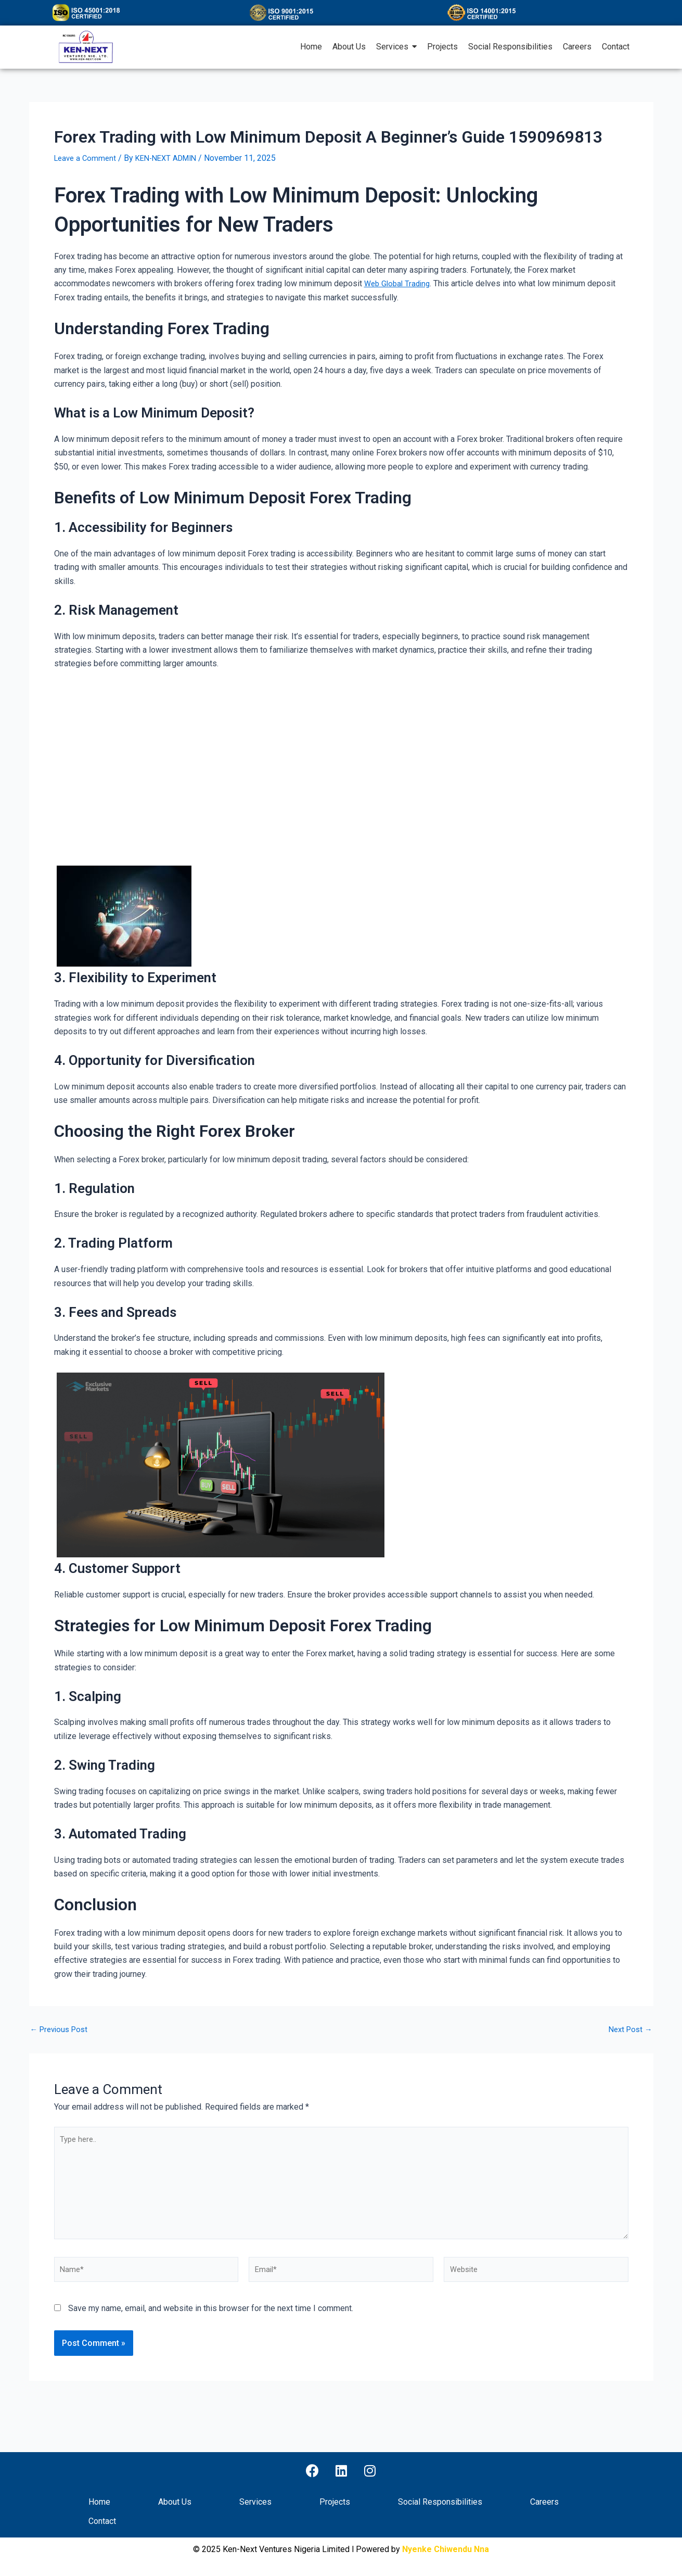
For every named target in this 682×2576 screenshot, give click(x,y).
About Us (174, 2502)
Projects (334, 2502)
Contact (102, 2521)
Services (255, 2502)
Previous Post (61, 2029)
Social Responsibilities (440, 2502)
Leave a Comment (87, 158)
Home (99, 2502)
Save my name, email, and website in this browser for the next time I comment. (210, 2321)
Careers (544, 2502)
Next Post (628, 2029)
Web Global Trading (399, 283)
